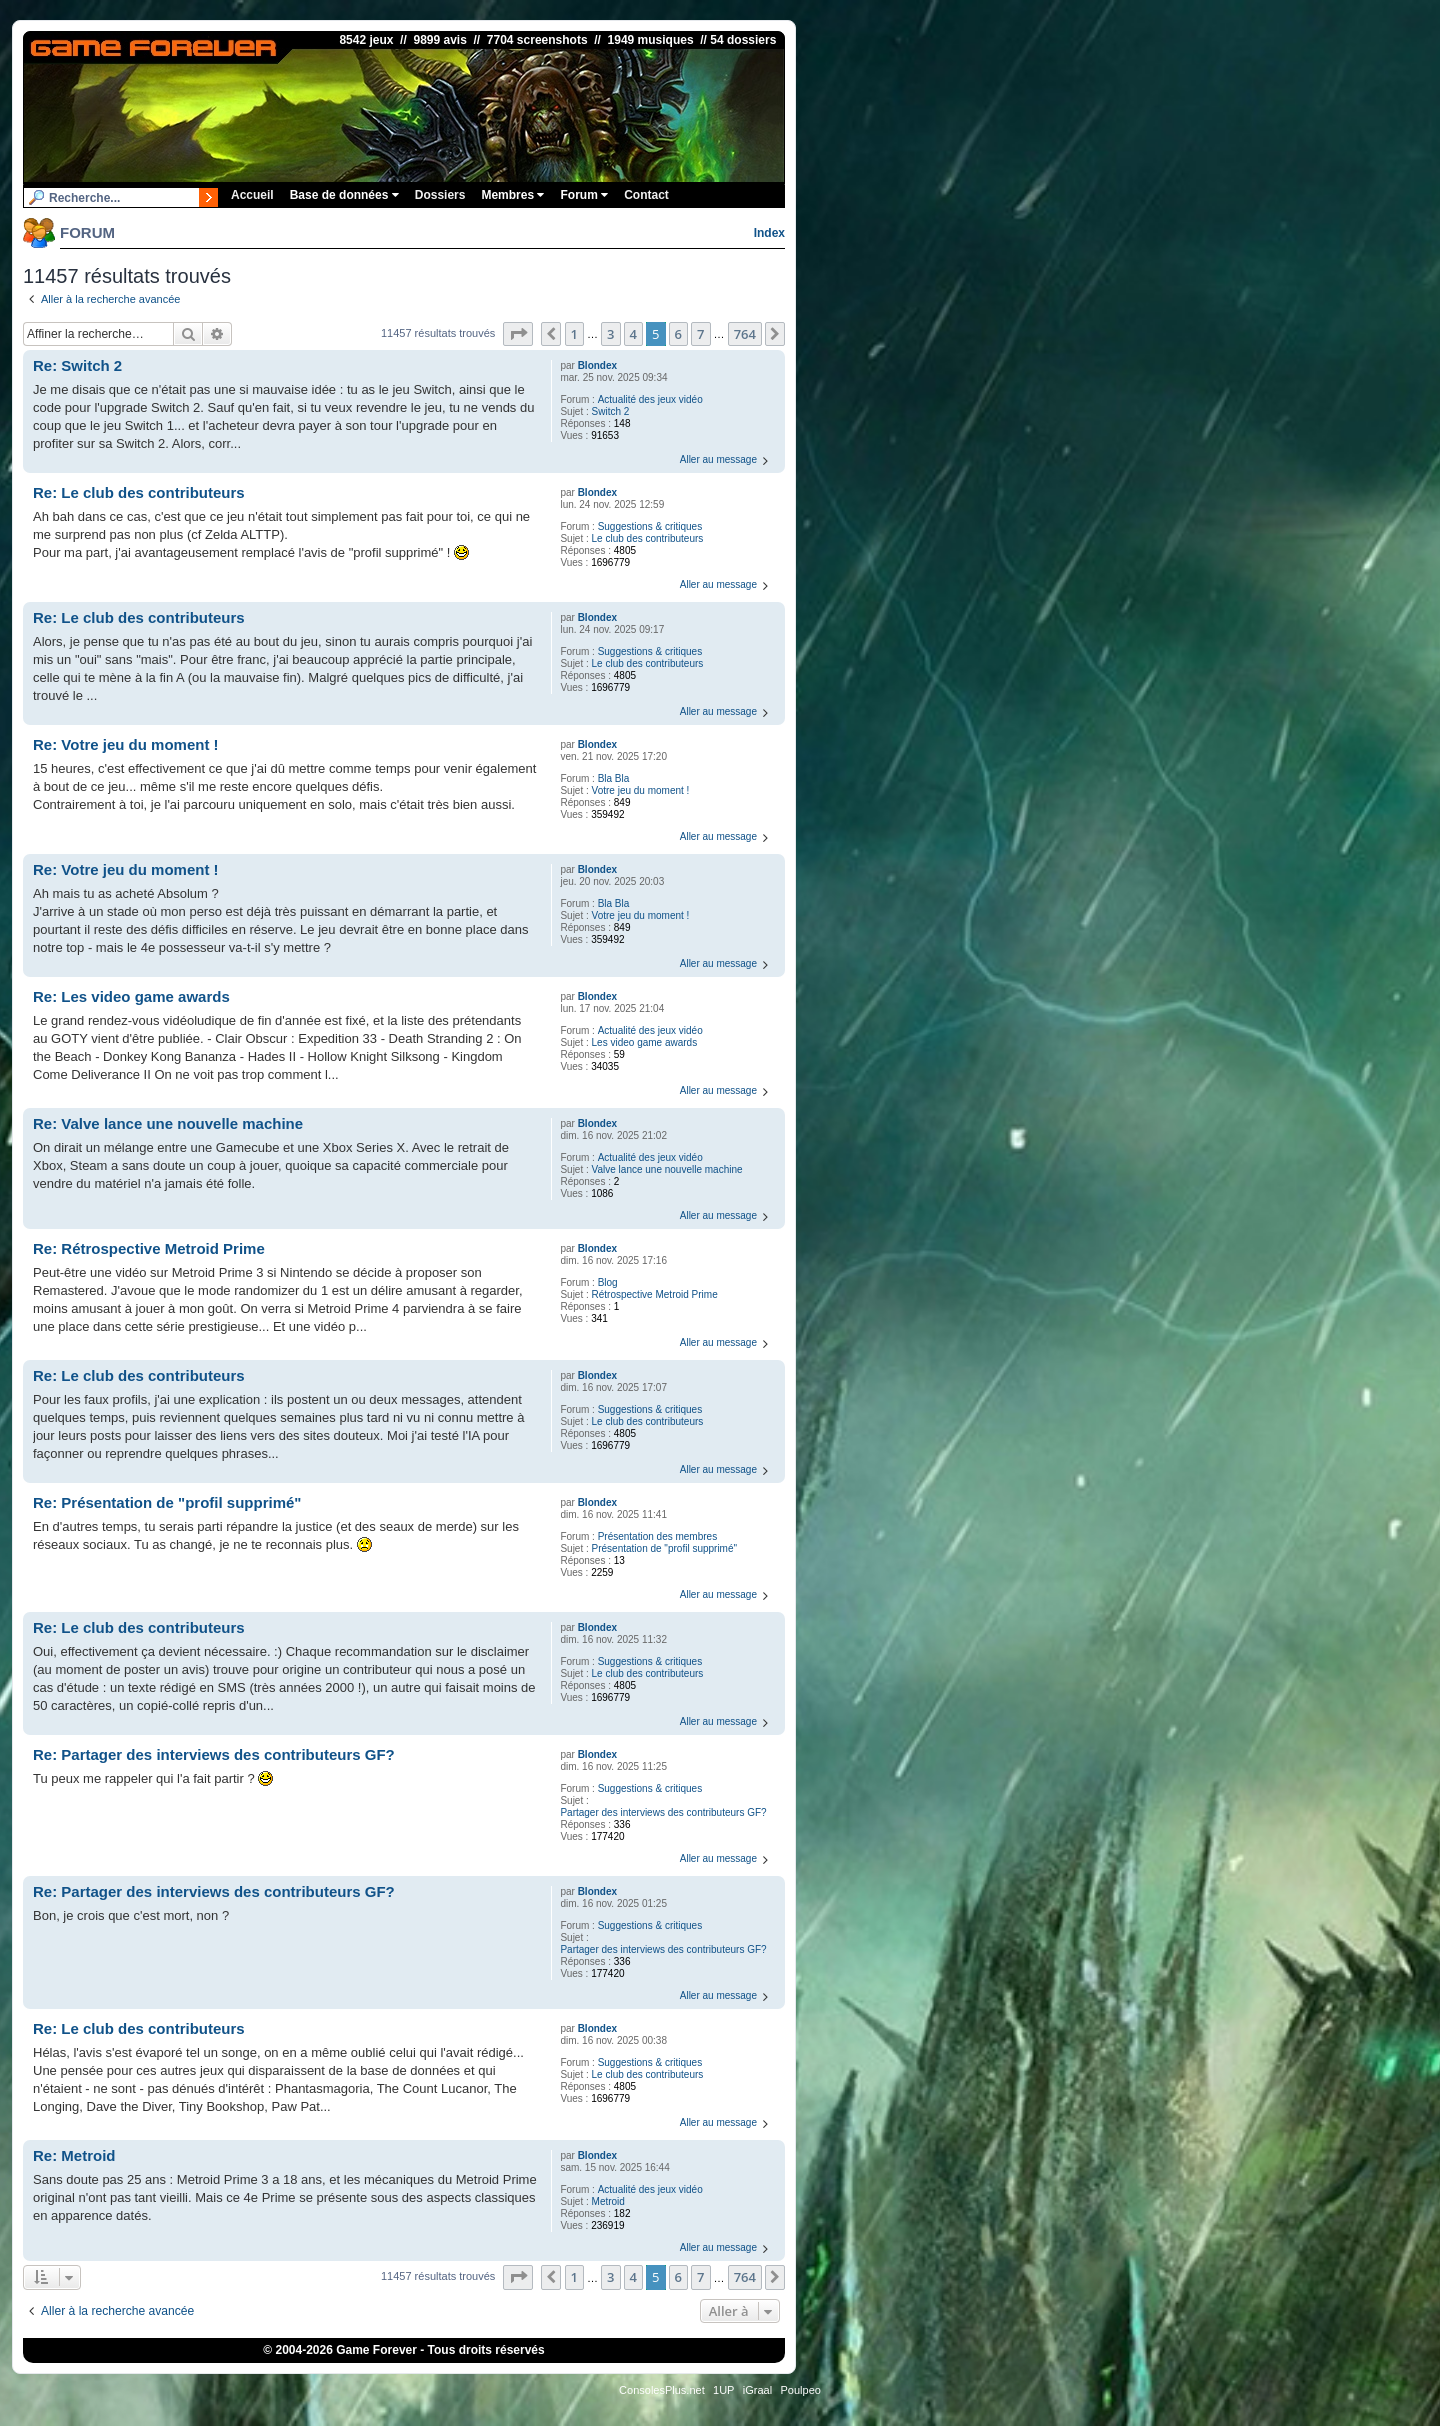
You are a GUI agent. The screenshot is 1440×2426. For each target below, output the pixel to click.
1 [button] (574, 334)
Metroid (608, 2201)
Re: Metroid (74, 2155)
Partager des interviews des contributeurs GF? (663, 1812)
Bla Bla (614, 778)
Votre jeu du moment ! (641, 790)
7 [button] (700, 334)
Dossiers (440, 195)
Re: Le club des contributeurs (139, 492)
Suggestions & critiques (650, 526)
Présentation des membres (658, 1536)
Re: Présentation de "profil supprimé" (167, 1502)
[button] (518, 334)
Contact (646, 195)
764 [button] (745, 334)
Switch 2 (611, 411)
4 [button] (633, 334)
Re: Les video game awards (131, 996)
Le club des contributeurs (648, 538)
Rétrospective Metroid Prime (655, 1294)
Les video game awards (645, 1042)
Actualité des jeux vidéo (650, 399)
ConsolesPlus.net (662, 2390)
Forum (584, 195)
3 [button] (610, 334)
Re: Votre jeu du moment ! (126, 744)
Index (769, 233)
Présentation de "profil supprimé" (665, 1548)
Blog (608, 1282)
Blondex (597, 365)
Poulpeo (801, 2390)
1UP (723, 2390)
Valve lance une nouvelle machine (667, 1169)
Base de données (344, 195)
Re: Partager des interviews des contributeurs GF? (214, 1754)
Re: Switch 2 (77, 365)
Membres (512, 195)
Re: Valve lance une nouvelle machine (168, 1123)
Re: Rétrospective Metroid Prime (149, 1248)
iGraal (757, 2390)
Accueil (252, 195)
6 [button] (678, 334)
